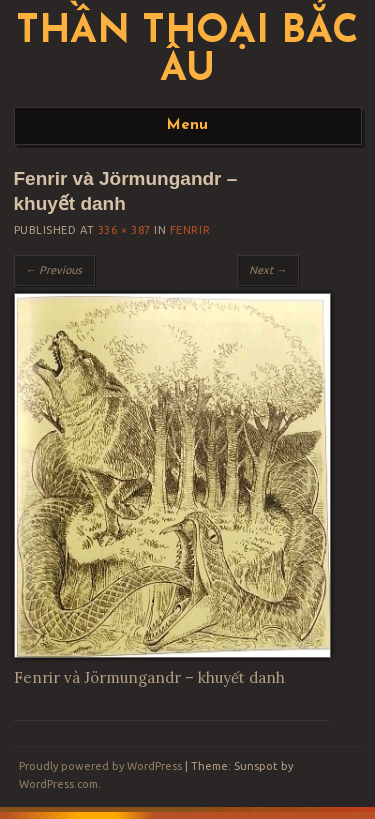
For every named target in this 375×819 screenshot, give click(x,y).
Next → (268, 270)
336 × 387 (124, 230)
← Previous (54, 270)
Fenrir (190, 230)
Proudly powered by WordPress (100, 766)
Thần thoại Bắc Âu (187, 52)
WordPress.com (58, 784)
